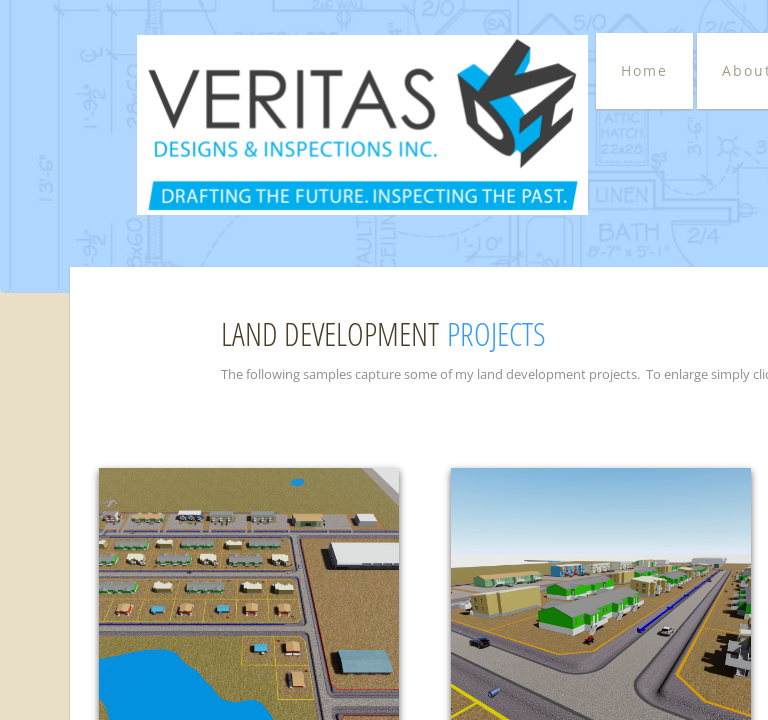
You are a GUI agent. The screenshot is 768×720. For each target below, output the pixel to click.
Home (644, 70)
